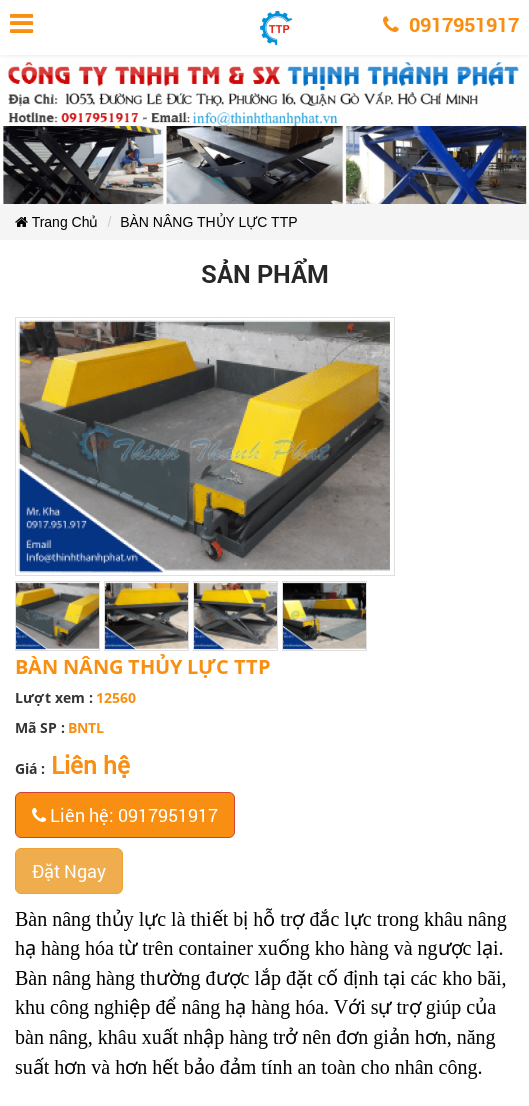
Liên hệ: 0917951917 (125, 815)
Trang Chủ (56, 222)
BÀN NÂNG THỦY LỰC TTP (208, 222)
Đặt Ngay (69, 871)
